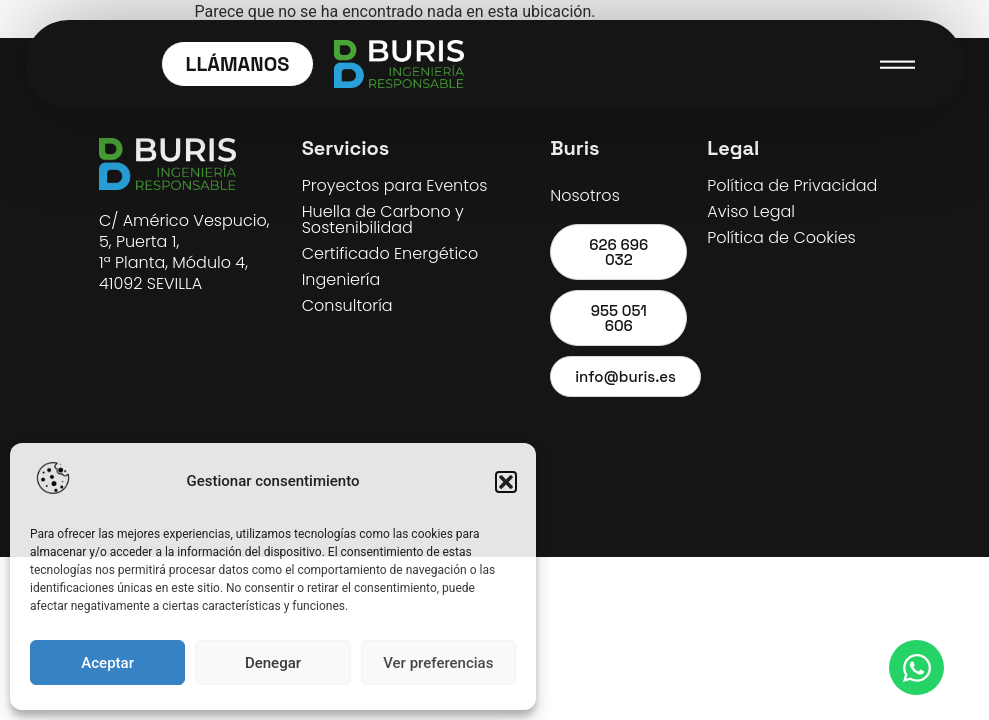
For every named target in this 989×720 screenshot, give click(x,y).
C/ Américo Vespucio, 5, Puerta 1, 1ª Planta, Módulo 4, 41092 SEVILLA (184, 252)
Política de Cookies (781, 237)
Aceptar (107, 663)
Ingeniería (341, 279)
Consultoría (347, 305)
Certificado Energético (390, 253)
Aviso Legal (751, 211)
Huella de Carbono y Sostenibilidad (383, 219)
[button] (506, 482)
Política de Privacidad (792, 185)
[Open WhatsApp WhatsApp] (916, 667)
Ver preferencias (438, 663)
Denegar (273, 663)
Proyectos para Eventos (395, 185)
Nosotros (585, 195)
